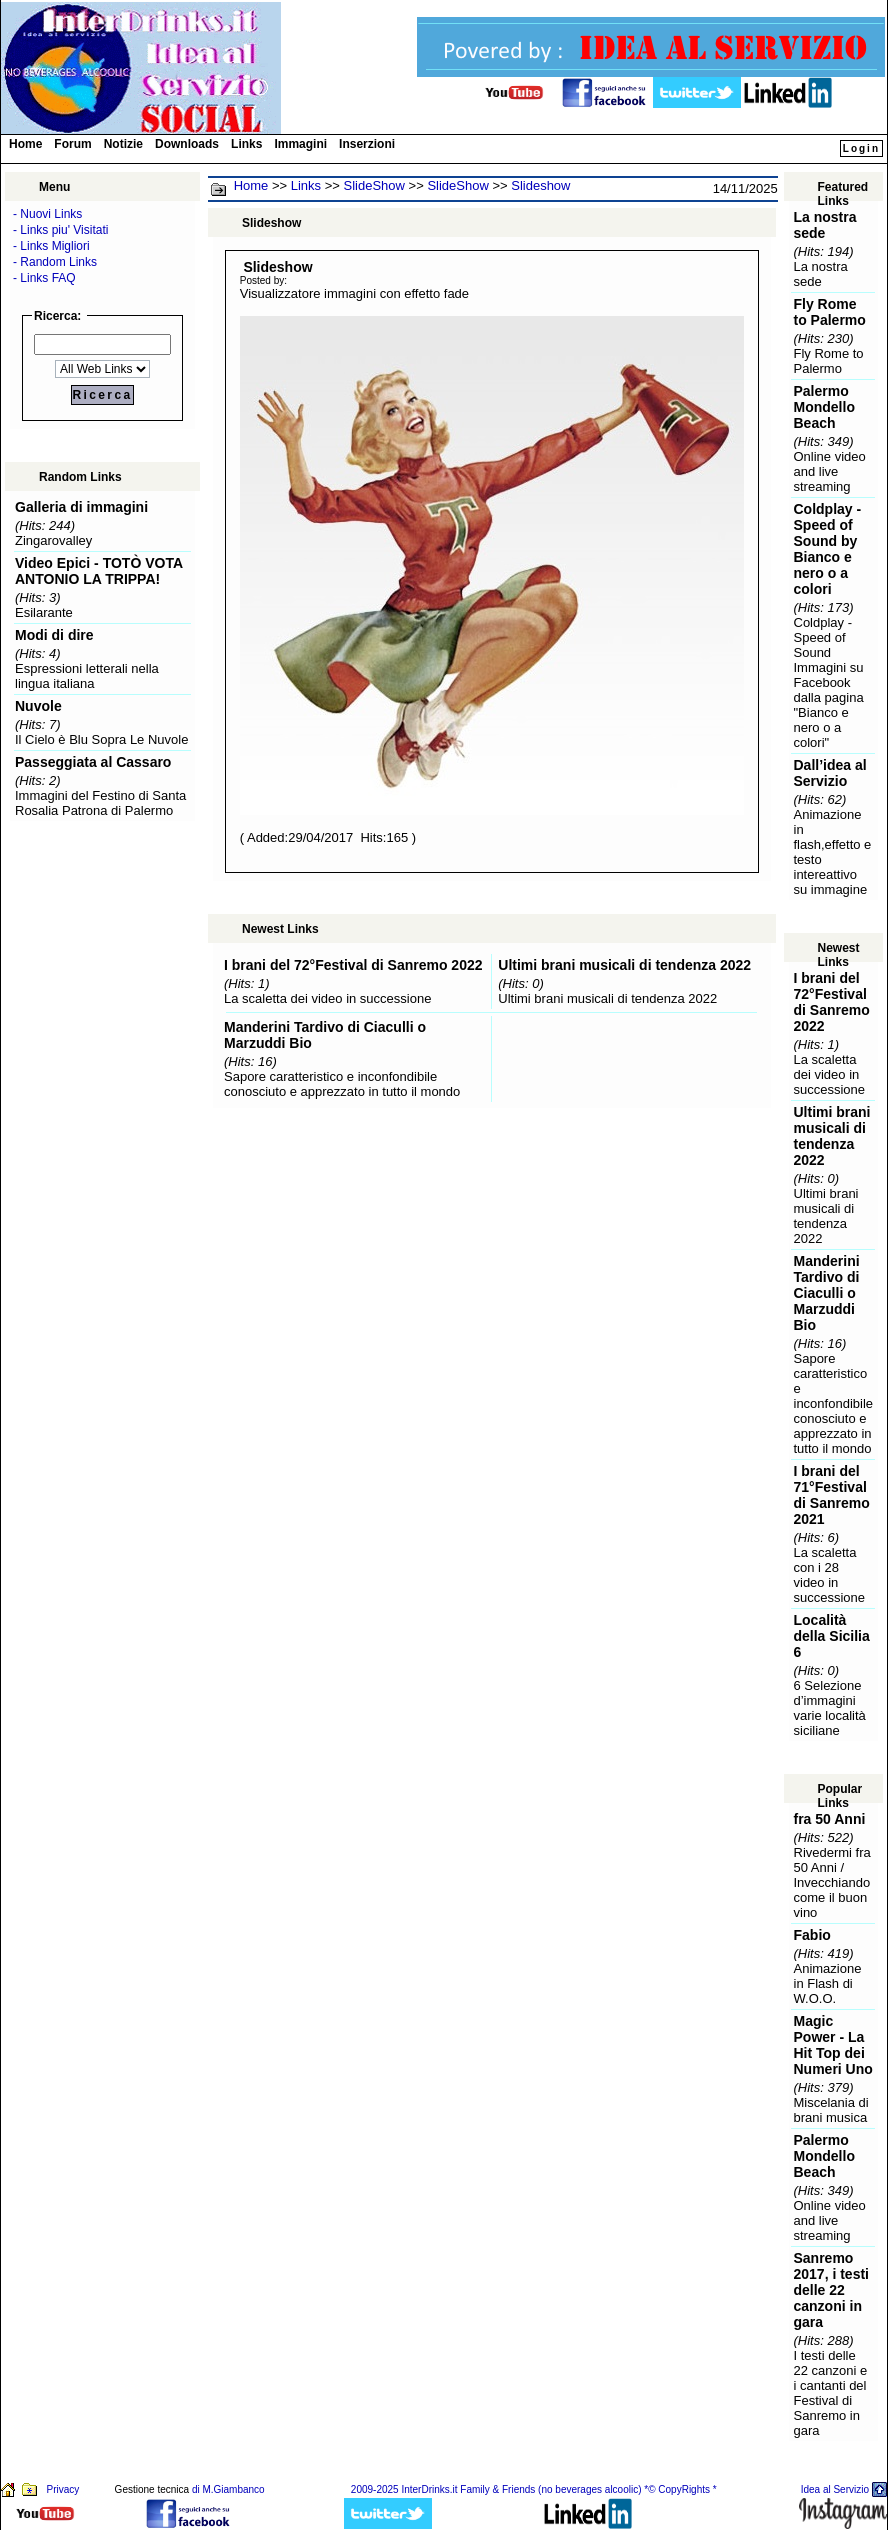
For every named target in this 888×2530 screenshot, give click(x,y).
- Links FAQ (44, 278)
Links (246, 144)
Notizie (123, 144)
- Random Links (55, 262)
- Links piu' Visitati (60, 230)
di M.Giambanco (228, 2489)
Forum (72, 144)
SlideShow (374, 185)
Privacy (62, 2489)
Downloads (187, 144)
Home (25, 144)
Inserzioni (367, 144)
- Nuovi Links (47, 214)
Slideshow (540, 185)
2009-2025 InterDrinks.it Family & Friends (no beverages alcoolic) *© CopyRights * (534, 2489)
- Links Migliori (51, 246)
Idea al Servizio (835, 2489)
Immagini (300, 144)
